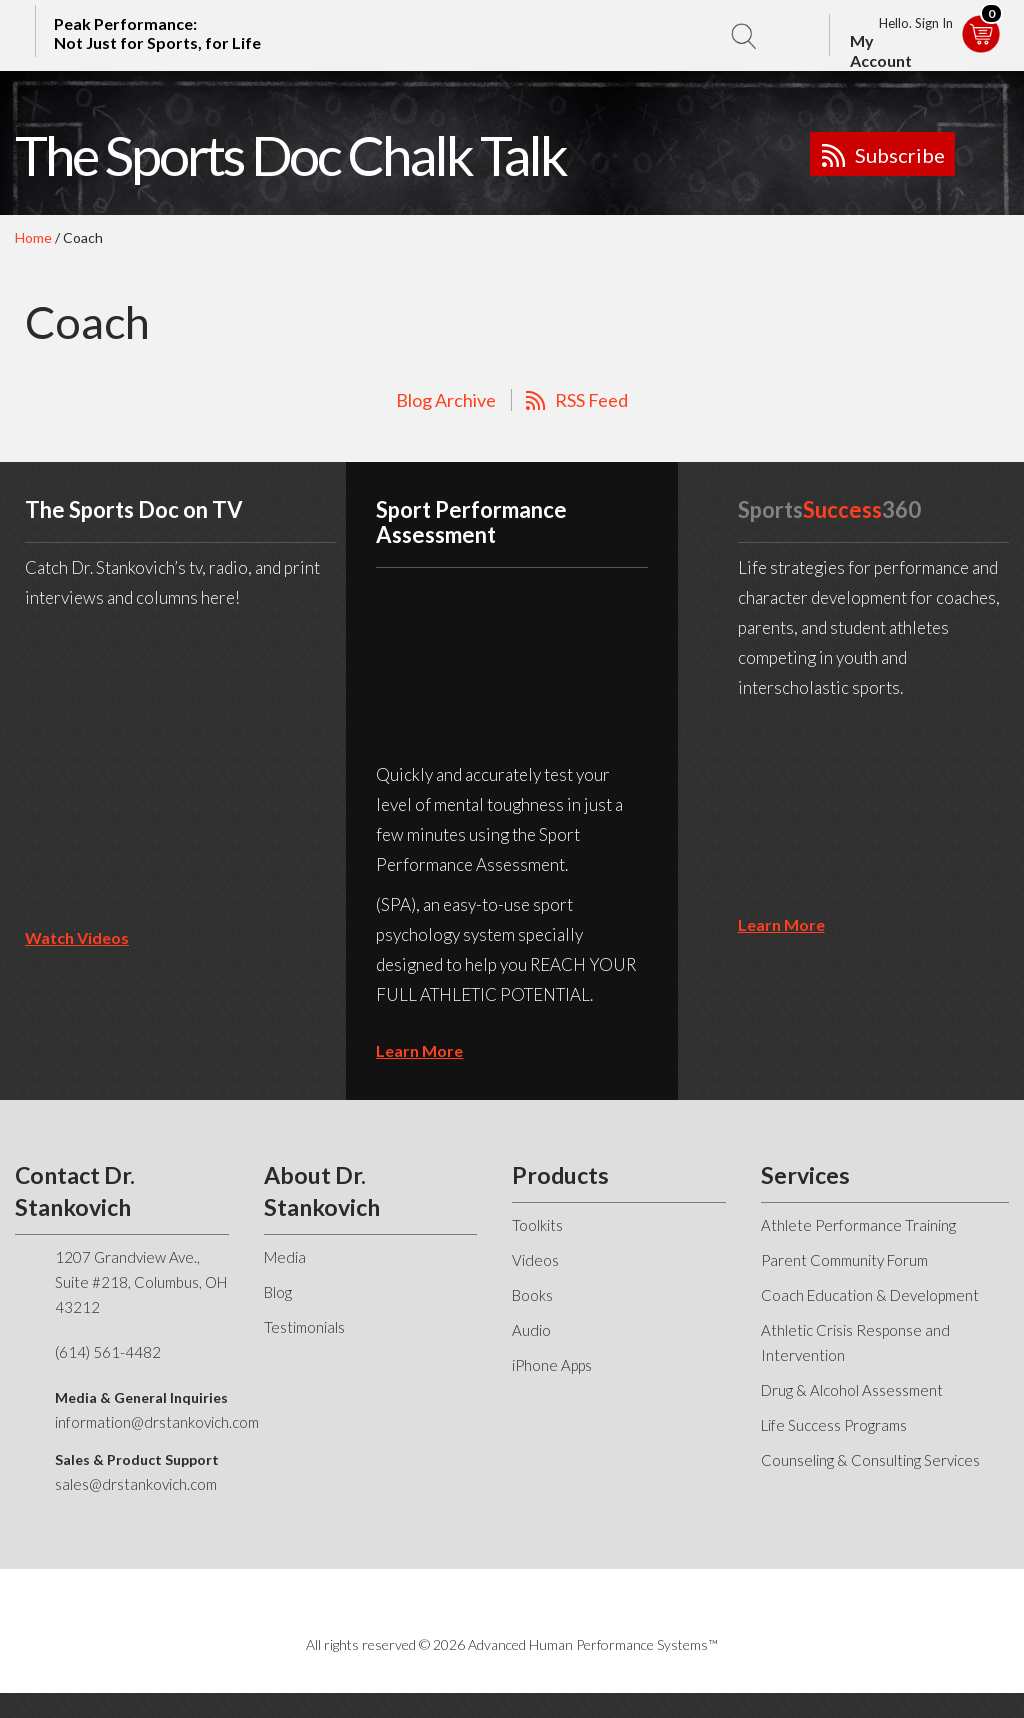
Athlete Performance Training (858, 1225)
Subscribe (900, 155)
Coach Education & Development (870, 1295)
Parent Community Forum (844, 1260)
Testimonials (304, 1327)
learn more (419, 1050)
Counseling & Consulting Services (870, 1460)
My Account (881, 50)
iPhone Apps (552, 1365)
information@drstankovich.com (157, 1422)
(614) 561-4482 (108, 1352)
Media (285, 1257)
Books (532, 1295)
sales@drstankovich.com (136, 1484)
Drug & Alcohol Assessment (852, 1390)
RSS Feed (591, 400)
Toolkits (537, 1225)
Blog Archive (446, 400)
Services (805, 1175)
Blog (278, 1292)
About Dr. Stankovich (322, 1191)
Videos (535, 1260)
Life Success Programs (834, 1425)
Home (33, 237)
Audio (531, 1330)
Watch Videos (77, 937)
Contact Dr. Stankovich (75, 1191)
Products (560, 1175)
